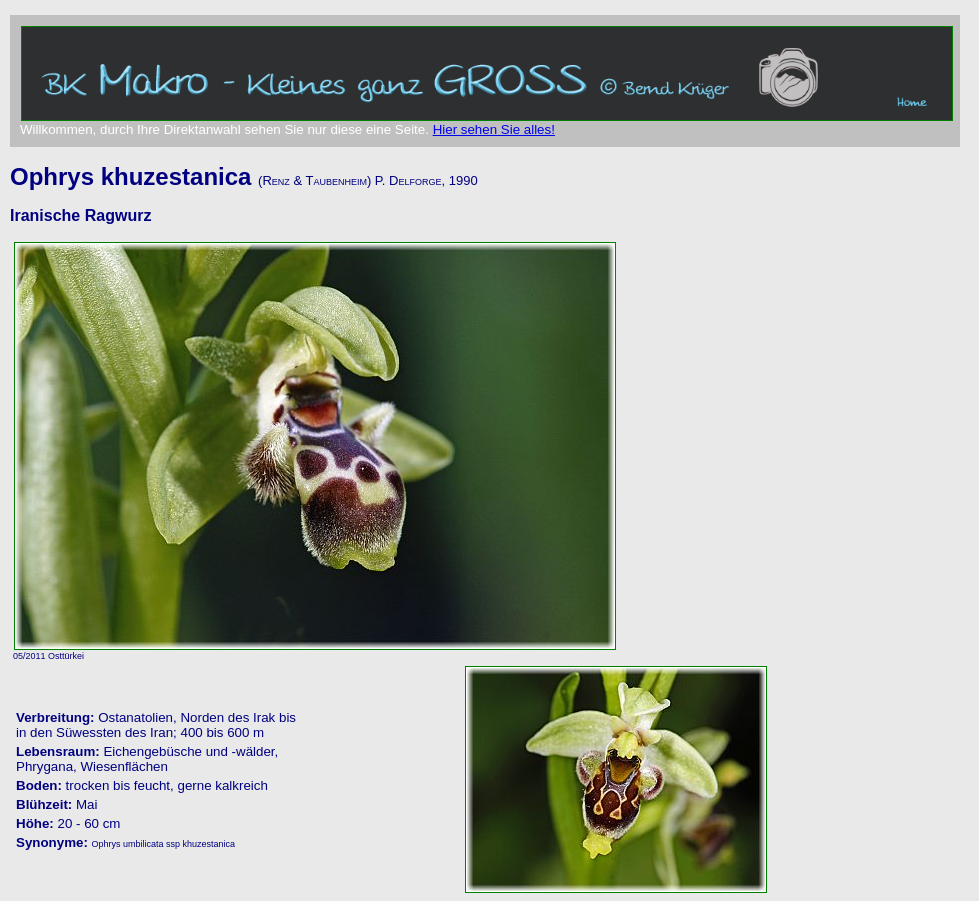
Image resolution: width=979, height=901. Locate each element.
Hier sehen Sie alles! (494, 129)
